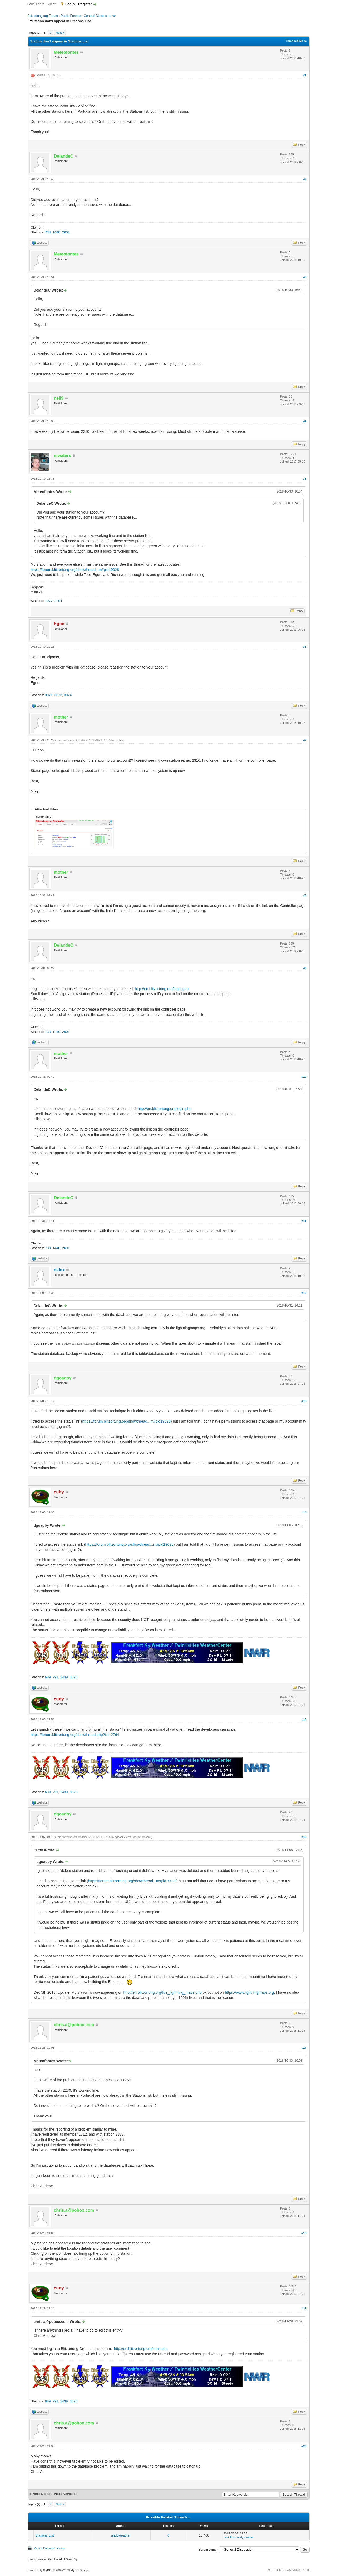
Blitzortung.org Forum (43, 16)
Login (70, 4)
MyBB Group (79, 2570)
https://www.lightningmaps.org (249, 1992)
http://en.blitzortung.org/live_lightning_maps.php (162, 1992)
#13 (303, 1401)
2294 (58, 601)
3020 (73, 1677)
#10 (303, 1076)
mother (119, 740)
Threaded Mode (296, 40)
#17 (303, 2047)
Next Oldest (41, 2494)
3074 (68, 695)
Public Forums (71, 16)
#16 (303, 1837)
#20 (303, 2446)
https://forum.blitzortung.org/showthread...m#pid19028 (75, 570)
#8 (304, 895)
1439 (64, 1677)
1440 (56, 232)
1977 (49, 601)
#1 (304, 75)
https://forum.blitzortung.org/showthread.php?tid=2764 (75, 1735)
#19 (303, 2308)
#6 (304, 646)
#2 (304, 179)
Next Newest (64, 2494)
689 (48, 1677)
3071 (49, 695)
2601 (66, 232)
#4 (304, 421)
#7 (304, 740)
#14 (303, 1512)
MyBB (47, 2570)
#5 (304, 478)
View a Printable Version (49, 2548)
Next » (60, 32)
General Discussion (97, 16)
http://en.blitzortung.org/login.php (162, 989)
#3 (304, 277)
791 (55, 1677)
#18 (303, 2233)
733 (48, 232)
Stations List (44, 2535)
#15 (303, 1719)
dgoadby (120, 1837)
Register (85, 4)
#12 (303, 1292)
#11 (303, 1220)
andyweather (121, 2535)
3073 (58, 695)
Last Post (230, 2537)
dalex (59, 1270)
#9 (304, 968)
